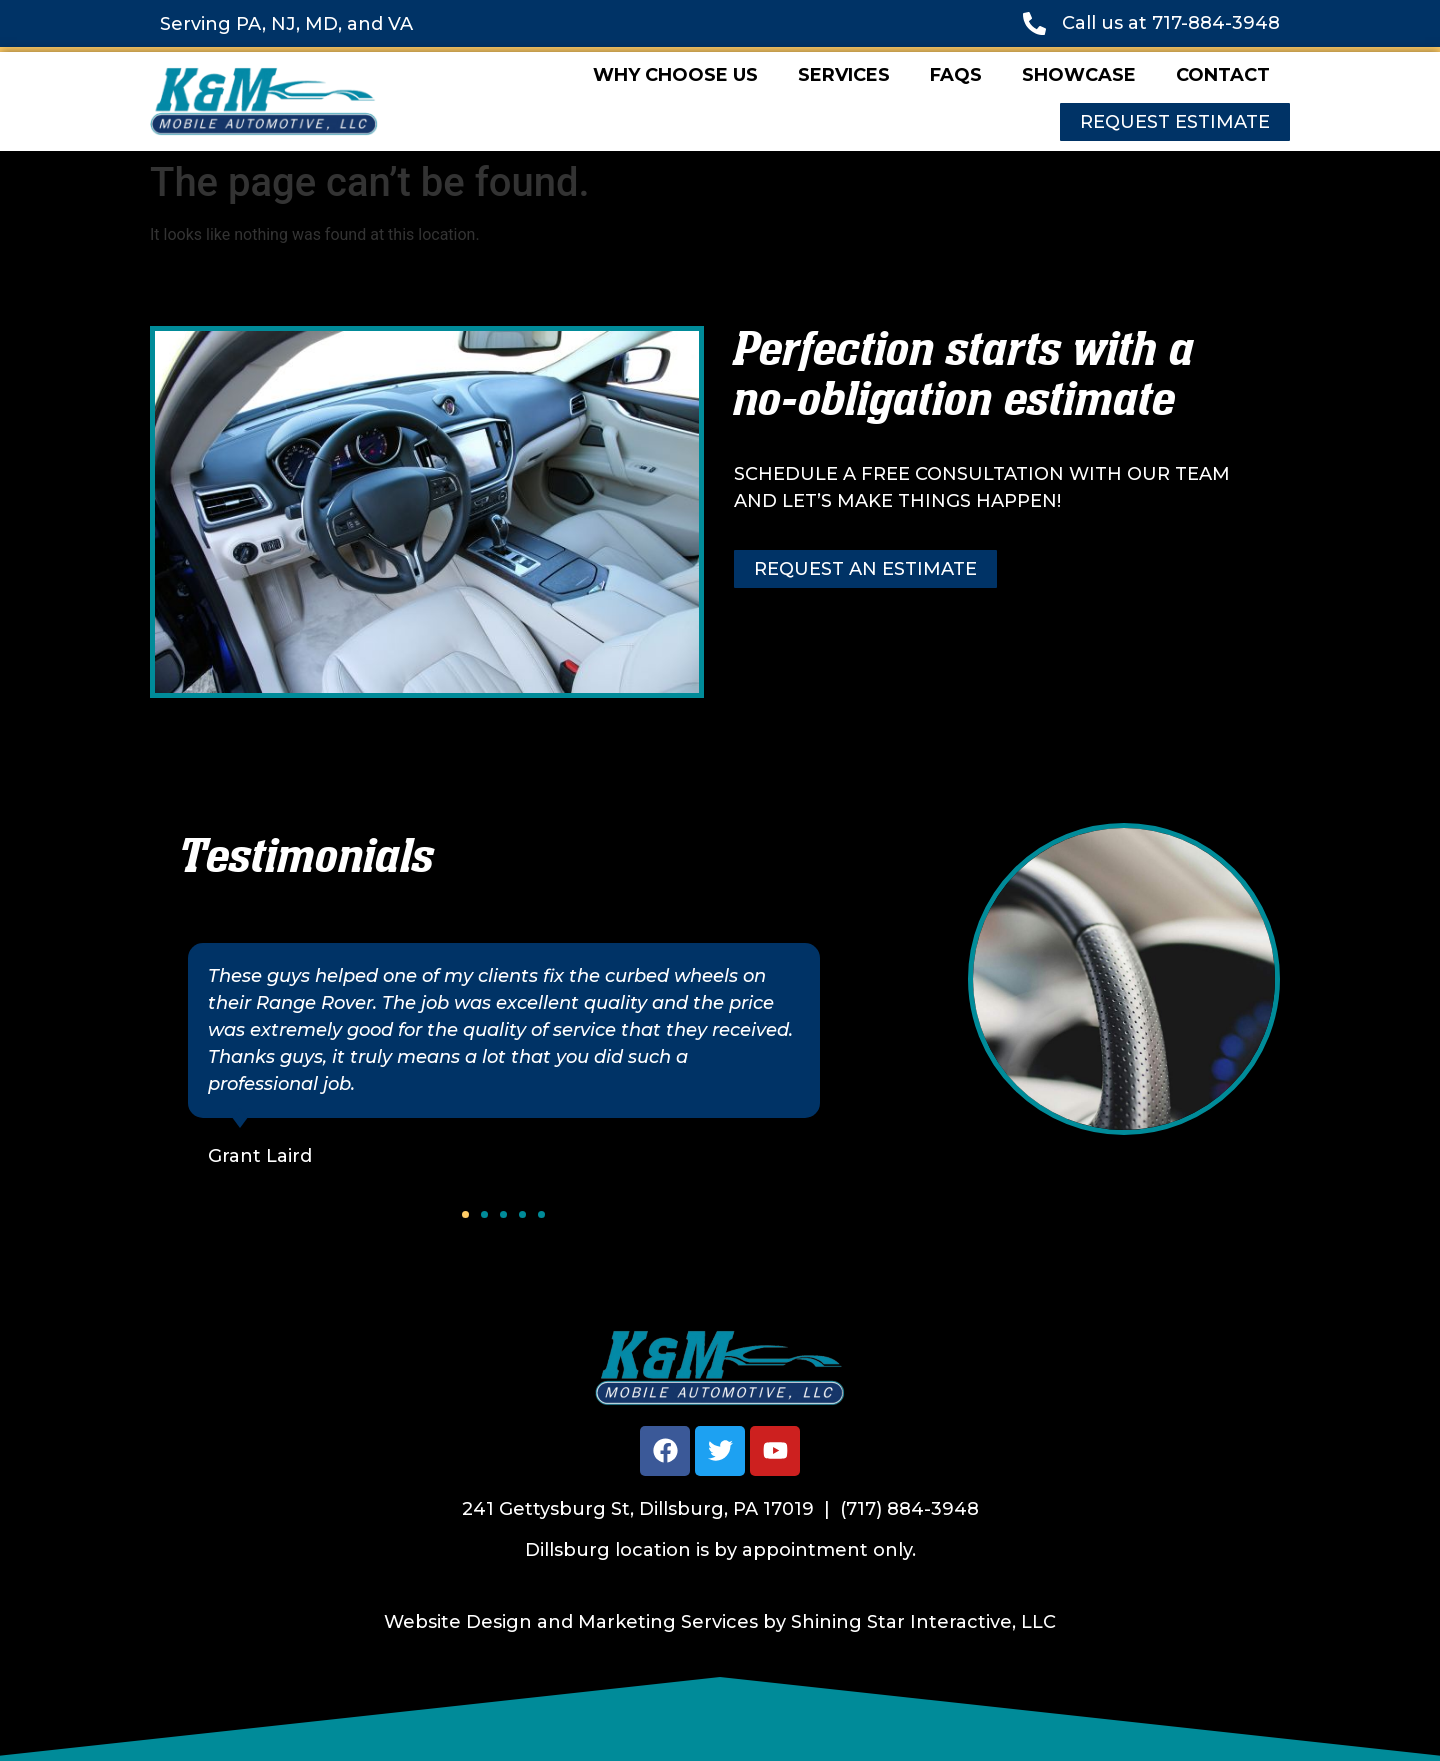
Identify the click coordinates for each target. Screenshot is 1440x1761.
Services (844, 75)
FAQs (956, 75)
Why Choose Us (675, 75)
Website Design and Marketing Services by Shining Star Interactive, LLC (720, 1622)
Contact (1223, 75)
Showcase (1079, 75)
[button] (465, 1214)
